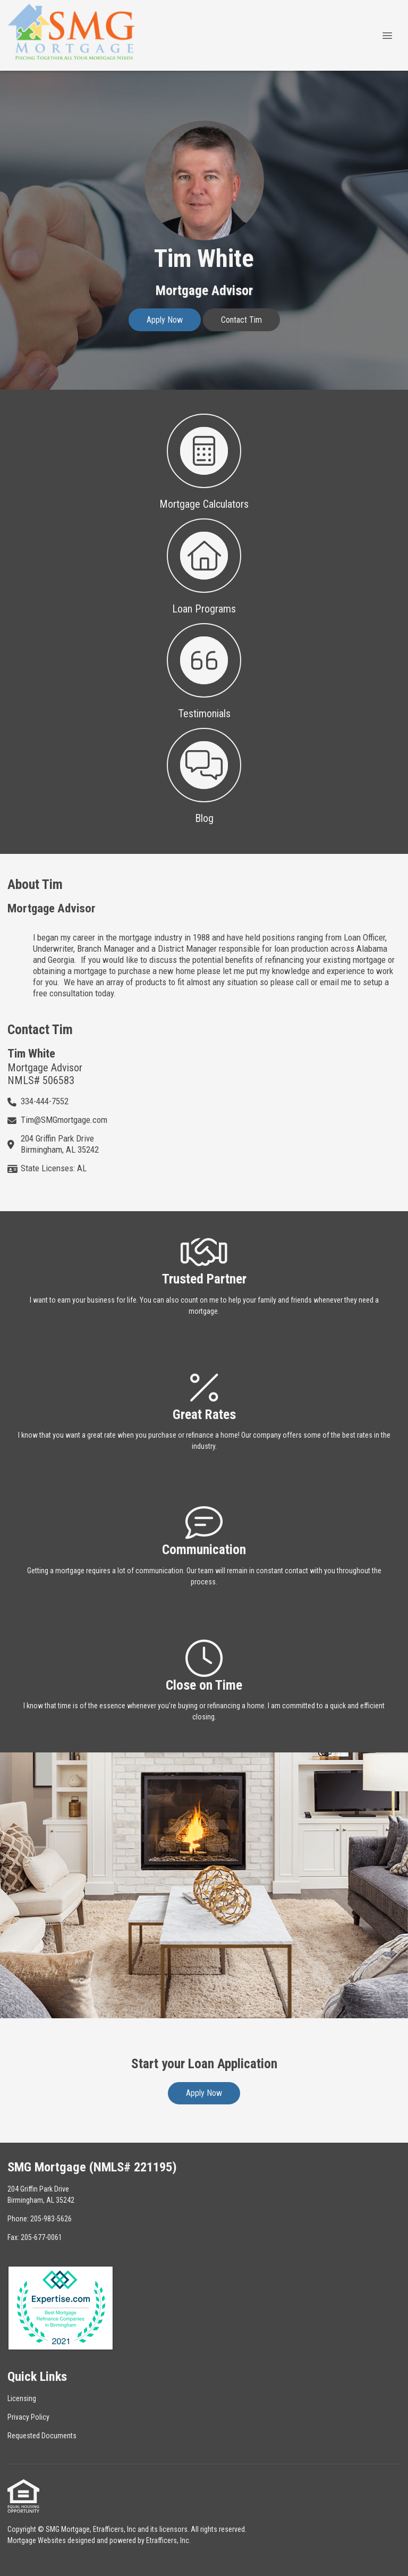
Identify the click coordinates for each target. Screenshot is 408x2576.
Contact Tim (241, 320)
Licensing (21, 2398)
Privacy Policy (28, 2417)
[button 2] (204, 565)
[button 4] (204, 775)
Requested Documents (41, 2435)
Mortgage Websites (36, 2540)
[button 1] (204, 460)
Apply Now (165, 320)
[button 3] (204, 670)
